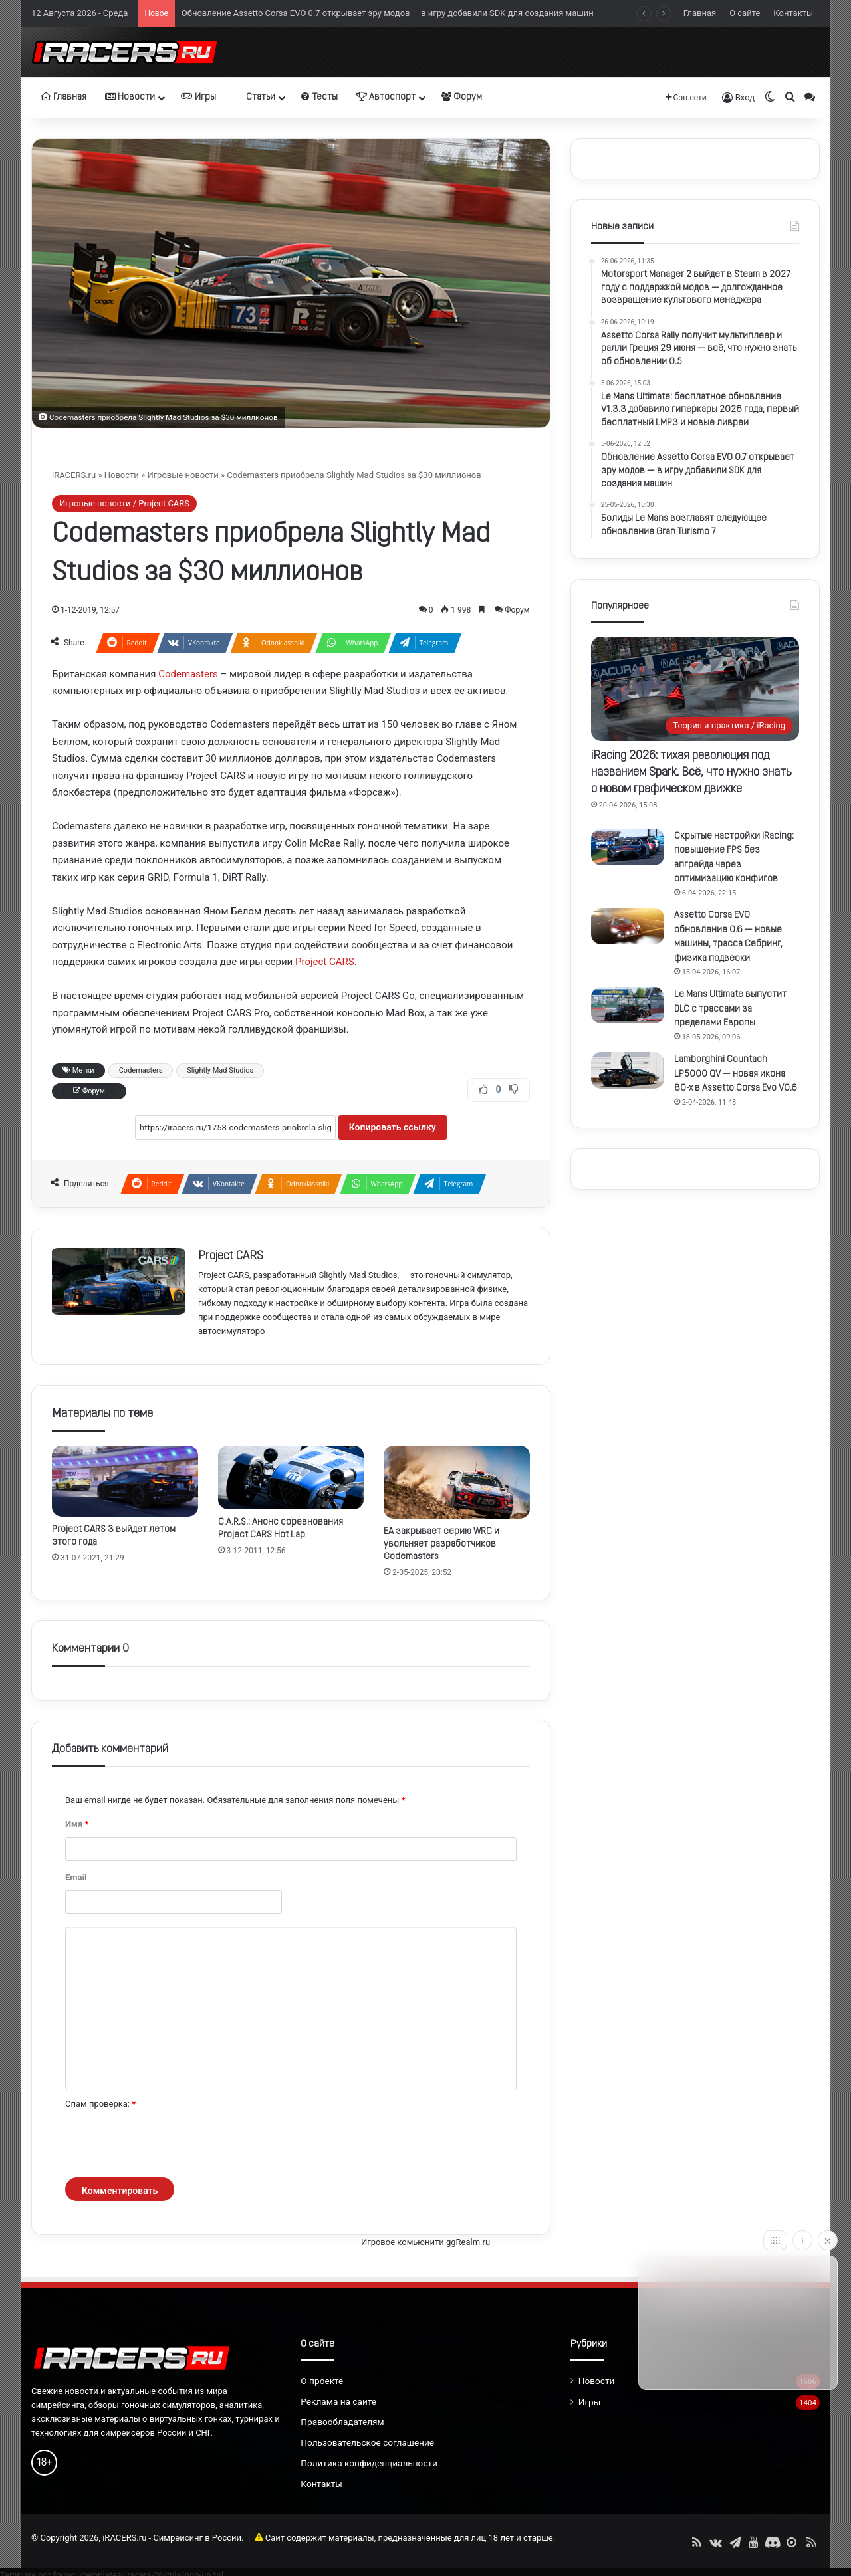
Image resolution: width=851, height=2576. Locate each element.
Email (75, 1877)
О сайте (744, 13)
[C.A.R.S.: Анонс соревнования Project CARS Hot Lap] (291, 1477)
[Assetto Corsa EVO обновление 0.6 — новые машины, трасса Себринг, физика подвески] (627, 926)
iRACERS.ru (74, 475)
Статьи (255, 97)
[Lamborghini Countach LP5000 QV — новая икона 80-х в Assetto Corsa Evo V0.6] (627, 1070)
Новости (130, 97)
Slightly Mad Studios (220, 1070)
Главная (699, 13)
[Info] (802, 2240)
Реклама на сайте (338, 2401)
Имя (76, 1824)
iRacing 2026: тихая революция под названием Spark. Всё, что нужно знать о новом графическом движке (691, 773)
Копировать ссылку (392, 1127)
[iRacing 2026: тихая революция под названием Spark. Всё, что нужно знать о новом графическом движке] (695, 689)
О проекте (322, 2380)
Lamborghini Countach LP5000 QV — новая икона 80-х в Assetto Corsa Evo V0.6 (735, 1074)
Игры (198, 97)
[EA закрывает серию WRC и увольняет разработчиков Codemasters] (457, 1482)
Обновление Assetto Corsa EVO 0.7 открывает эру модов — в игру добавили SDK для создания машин (388, 13)
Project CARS (324, 962)
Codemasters (187, 674)
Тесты (319, 97)
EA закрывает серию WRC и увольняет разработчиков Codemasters (441, 1544)
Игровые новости (182, 475)
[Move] (775, 2240)
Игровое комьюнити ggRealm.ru (425, 2242)
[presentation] (166, 2145)
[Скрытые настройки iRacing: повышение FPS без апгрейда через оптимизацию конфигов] (627, 847)
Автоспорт (386, 97)
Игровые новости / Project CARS (124, 503)
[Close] (828, 2240)
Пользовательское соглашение (367, 2442)
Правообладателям (342, 2421)
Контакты (793, 13)
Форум (461, 97)
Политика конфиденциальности (369, 2463)
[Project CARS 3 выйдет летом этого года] (125, 1481)
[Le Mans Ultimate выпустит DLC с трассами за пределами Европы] (627, 1005)
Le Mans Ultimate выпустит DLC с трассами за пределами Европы (730, 1009)
